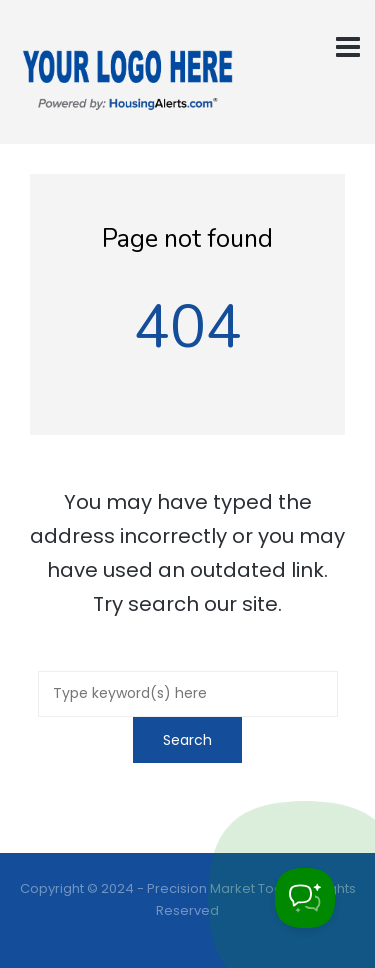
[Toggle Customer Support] (305, 898)
